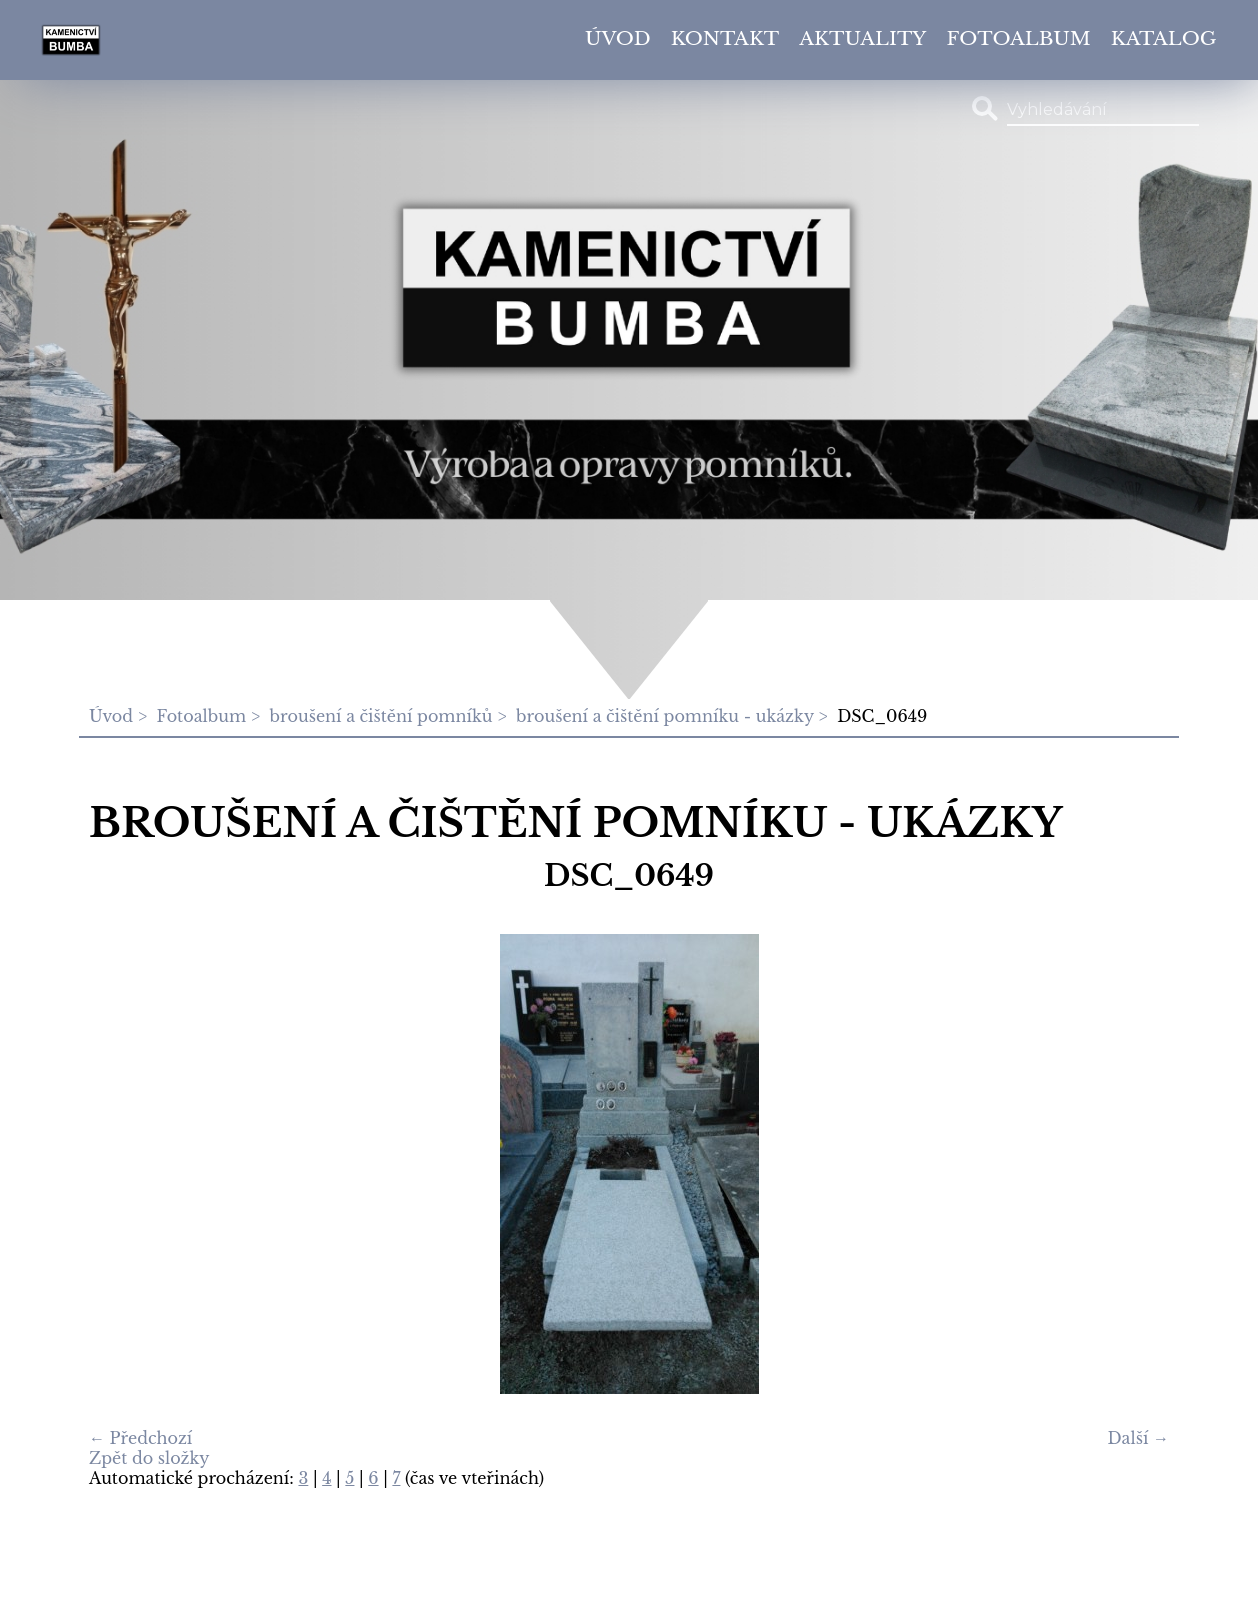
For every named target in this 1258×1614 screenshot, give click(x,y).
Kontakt (725, 38)
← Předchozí (140, 1438)
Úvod (618, 38)
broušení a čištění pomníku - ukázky (665, 716)
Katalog (1164, 38)
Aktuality (862, 38)
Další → (1138, 1438)
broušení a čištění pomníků (381, 716)
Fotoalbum (1018, 38)
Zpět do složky (149, 1458)
